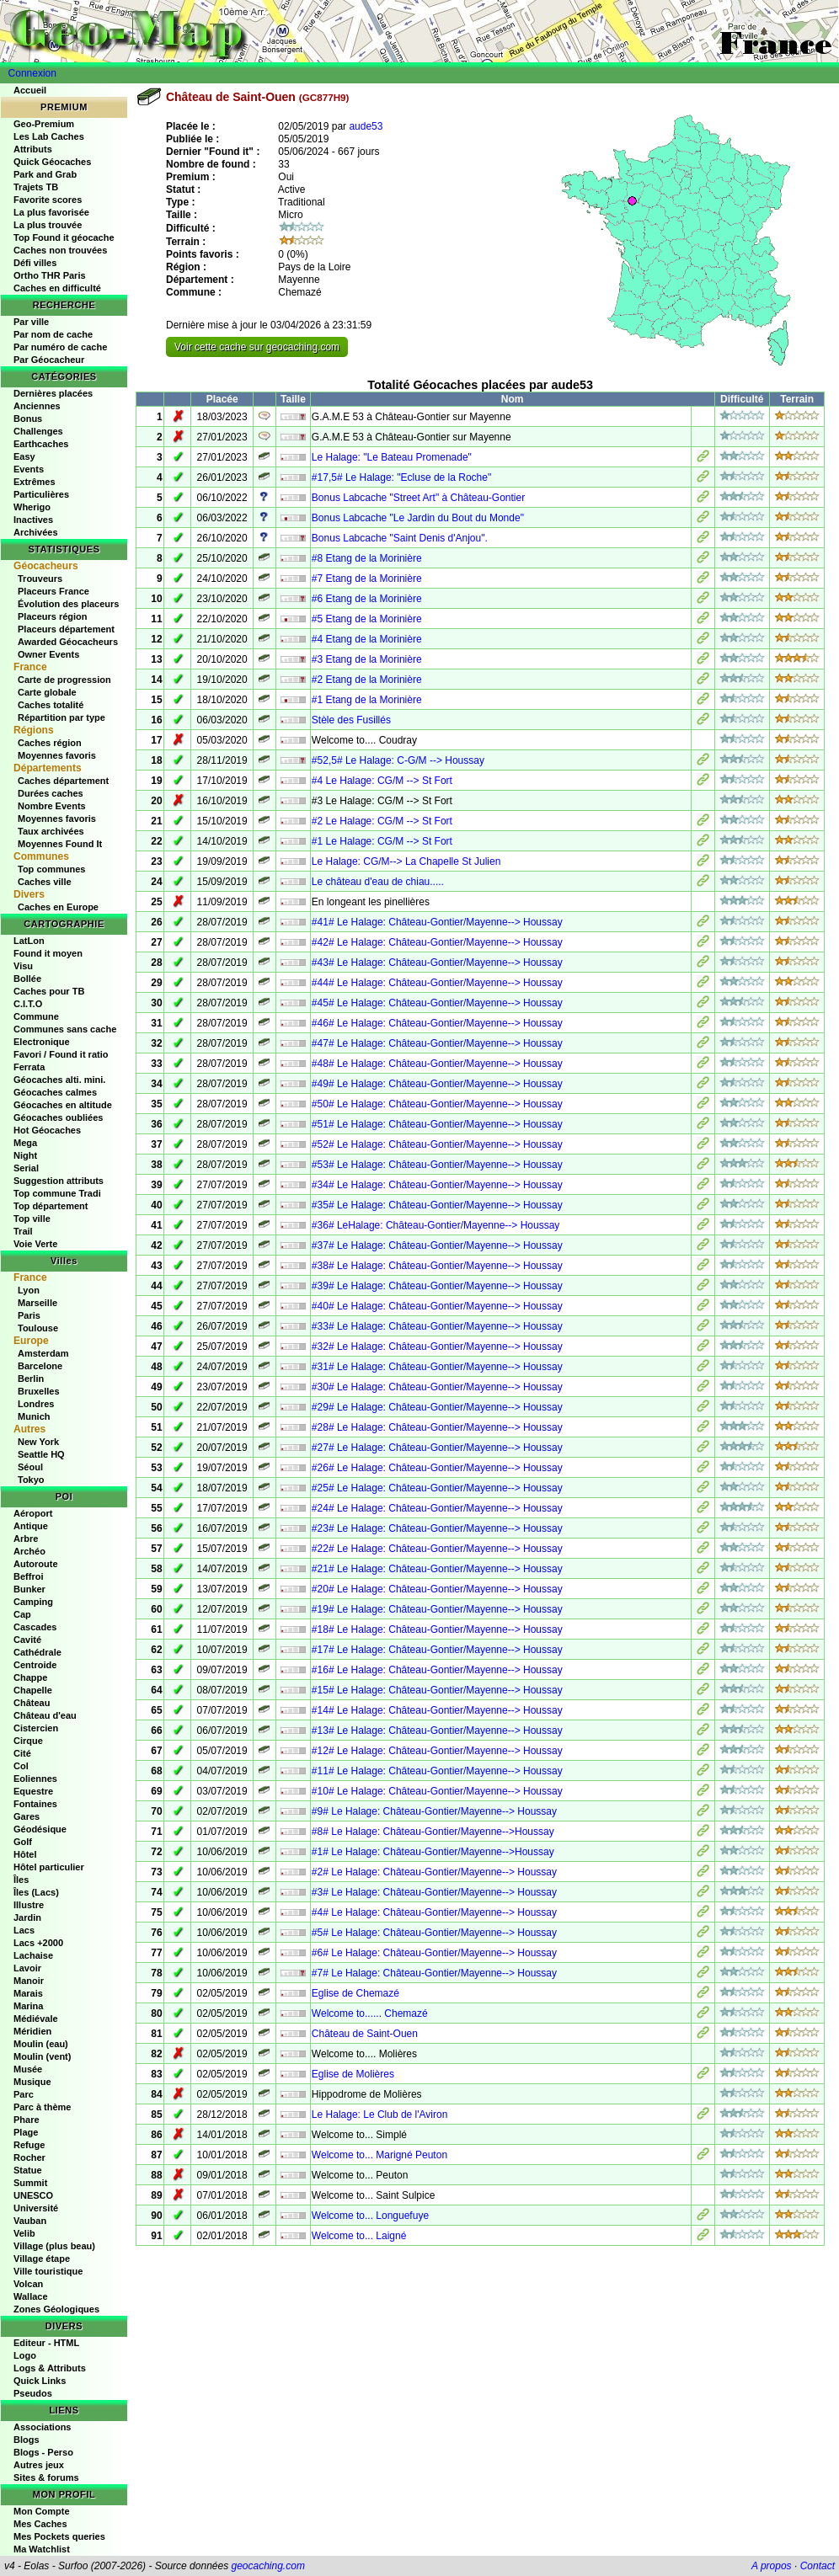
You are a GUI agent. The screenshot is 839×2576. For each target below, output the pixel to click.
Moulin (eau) (40, 2044)
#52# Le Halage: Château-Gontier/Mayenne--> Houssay (437, 1144)
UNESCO (33, 2195)
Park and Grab (45, 174)
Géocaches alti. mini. (59, 1080)
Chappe (30, 1677)
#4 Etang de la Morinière (367, 639)
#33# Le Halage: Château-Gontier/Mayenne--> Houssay (437, 1326)
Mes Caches (40, 2524)
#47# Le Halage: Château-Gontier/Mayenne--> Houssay (437, 1043)
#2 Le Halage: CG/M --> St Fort (382, 821)
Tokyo (31, 1480)
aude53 (365, 126)
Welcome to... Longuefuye (370, 2215)
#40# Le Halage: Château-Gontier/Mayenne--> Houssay (437, 1306)
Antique (30, 1526)
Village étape (41, 2258)
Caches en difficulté (57, 288)
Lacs (24, 1930)
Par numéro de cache (60, 347)
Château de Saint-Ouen (365, 2034)
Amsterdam (43, 1353)
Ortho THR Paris (49, 275)
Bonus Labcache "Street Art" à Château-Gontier (418, 498)
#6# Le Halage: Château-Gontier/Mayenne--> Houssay (434, 1953)
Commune (36, 1016)
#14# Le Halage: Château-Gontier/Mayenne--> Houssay (437, 1710)
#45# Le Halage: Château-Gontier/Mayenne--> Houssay (437, 1003)
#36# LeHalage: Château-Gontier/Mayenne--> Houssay (436, 1225)
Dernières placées (53, 393)
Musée (27, 2069)
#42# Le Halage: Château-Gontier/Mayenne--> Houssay (437, 942)
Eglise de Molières (353, 2074)
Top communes (51, 869)
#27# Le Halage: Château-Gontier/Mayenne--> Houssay (437, 1447)
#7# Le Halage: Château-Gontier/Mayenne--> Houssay (434, 1973)
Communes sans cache (64, 1029)
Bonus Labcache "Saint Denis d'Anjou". (400, 538)
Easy (24, 456)
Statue (27, 2170)
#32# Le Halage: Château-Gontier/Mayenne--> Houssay (437, 1346)
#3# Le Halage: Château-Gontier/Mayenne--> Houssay (434, 1892)
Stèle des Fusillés (351, 720)
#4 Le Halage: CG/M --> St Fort (382, 781)
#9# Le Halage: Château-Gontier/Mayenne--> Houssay (434, 1811)
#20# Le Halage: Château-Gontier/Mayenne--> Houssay (437, 1589)
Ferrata (29, 1067)
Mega (25, 1143)
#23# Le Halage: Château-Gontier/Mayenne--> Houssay (437, 1528)
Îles (21, 1880)
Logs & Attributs (49, 2368)
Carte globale (47, 692)
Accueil (29, 90)
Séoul (30, 1467)
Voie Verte (35, 1244)
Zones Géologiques (56, 2309)
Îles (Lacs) (36, 1892)
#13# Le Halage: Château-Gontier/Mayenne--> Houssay (437, 1730)
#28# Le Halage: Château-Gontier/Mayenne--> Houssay (437, 1427)
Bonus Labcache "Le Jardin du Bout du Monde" (418, 518)
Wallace (30, 2296)
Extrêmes (34, 482)
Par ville (31, 322)
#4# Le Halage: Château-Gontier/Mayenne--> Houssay (434, 1912)
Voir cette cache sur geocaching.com (256, 347)
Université (35, 2208)
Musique (32, 2082)
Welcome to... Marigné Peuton (379, 2155)
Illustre (28, 1905)
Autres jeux (38, 2465)
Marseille (37, 1303)
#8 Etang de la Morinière (367, 558)
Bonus (27, 418)
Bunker (29, 1589)
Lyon (29, 1290)
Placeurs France (53, 591)
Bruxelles (39, 1391)
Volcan (28, 2284)
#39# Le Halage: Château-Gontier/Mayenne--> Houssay (437, 1286)
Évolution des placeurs (68, 604)
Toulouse (38, 1328)
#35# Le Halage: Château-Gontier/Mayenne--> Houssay (437, 1205)
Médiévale (35, 2018)
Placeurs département (66, 629)
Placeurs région (53, 616)
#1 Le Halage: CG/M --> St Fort (382, 841)
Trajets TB (35, 187)
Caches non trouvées (60, 250)
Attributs (32, 149)
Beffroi (28, 1576)
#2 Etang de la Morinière (367, 679)
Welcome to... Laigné (359, 2236)
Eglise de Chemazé (355, 1993)
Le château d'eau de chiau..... (378, 882)
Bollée (27, 978)
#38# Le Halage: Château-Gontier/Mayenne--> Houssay (437, 1266)
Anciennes (37, 406)
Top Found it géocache (64, 237)
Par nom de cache (53, 334)
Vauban (29, 2221)
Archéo (29, 1551)
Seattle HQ (41, 1454)
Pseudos (32, 2393)
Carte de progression (64, 680)
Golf (22, 1842)
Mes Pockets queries (59, 2536)
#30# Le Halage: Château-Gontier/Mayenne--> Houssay (437, 1387)
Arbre (25, 1538)
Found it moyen (48, 953)
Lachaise (33, 1955)
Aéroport (32, 1513)
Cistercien (35, 1728)
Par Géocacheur (48, 360)
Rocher (29, 2157)
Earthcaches (40, 444)
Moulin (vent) (42, 2056)
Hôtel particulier (48, 1867)
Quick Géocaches (52, 162)
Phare (26, 2120)
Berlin (31, 1378)
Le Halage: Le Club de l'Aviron (380, 2114)
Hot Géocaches (47, 1130)
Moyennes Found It (60, 844)
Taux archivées (51, 831)
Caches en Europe (58, 907)
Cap (22, 1614)
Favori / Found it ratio (60, 1054)
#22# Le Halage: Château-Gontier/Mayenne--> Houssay (437, 1549)
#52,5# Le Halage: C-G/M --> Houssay (398, 760)
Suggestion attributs (58, 1181)
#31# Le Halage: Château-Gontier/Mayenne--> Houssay (437, 1367)
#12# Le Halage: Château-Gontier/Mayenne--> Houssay (437, 1751)
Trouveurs (40, 578)
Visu (23, 966)
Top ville (32, 1218)
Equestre (33, 1791)
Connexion (32, 73)
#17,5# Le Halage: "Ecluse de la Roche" (401, 477)
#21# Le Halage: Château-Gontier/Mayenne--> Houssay (437, 1569)
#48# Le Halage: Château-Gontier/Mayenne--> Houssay (437, 1063)
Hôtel (25, 1854)
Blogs (26, 2440)
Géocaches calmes (55, 1092)
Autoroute (35, 1564)
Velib (24, 2233)
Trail (23, 1231)
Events (28, 469)
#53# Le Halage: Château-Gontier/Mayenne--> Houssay (437, 1165)
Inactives (33, 520)
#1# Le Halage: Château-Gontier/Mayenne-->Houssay (433, 1852)
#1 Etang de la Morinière (367, 700)
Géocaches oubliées (58, 1117)
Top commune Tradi (57, 1193)
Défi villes (34, 263)
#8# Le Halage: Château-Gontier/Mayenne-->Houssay (433, 1831)
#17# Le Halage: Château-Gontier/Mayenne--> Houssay (437, 1650)
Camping (33, 1602)
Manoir (28, 1981)
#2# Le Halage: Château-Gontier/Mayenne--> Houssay (434, 1872)
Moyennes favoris (57, 755)
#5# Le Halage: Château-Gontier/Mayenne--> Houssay (434, 1933)
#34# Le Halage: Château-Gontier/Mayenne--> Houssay (437, 1185)
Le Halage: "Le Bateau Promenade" (392, 457)
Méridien (32, 2031)
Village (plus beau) (54, 2246)
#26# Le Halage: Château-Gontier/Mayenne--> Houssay (437, 1468)
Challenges (38, 431)
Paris (29, 1315)
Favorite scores (47, 200)
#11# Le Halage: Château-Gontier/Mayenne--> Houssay (437, 1771)
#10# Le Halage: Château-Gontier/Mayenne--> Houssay (437, 1791)
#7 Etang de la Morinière (367, 578)
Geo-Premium (43, 124)
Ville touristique (48, 2271)
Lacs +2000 (38, 1943)
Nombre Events (52, 806)
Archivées (35, 532)
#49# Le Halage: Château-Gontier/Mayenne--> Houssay (437, 1084)
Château (31, 1703)
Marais (28, 1993)
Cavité (27, 1640)
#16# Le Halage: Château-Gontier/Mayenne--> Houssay (437, 1670)
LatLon (29, 941)
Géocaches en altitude (62, 1105)
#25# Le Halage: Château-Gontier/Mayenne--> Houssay (437, 1488)
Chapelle (32, 1690)
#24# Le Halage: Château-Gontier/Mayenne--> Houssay (437, 1508)
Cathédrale (37, 1652)
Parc (23, 2094)
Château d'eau (45, 1715)
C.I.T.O (27, 1004)
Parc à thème (42, 2107)
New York (38, 1442)
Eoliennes (35, 1778)
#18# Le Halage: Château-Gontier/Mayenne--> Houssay (437, 1629)
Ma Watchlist (41, 2549)
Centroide (34, 1665)
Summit (30, 2183)
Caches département (63, 781)
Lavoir (27, 1968)
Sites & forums (46, 2477)
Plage (25, 2132)
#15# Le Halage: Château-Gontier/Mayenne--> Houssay (437, 1690)
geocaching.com (267, 2566)
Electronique (41, 1042)
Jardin (27, 1917)
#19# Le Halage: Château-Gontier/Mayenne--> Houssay (437, 1609)
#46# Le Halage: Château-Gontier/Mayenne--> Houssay (437, 1023)
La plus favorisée (51, 212)
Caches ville (45, 882)
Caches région (50, 743)
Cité (22, 1753)
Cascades (34, 1627)
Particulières (41, 494)
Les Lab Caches (48, 136)
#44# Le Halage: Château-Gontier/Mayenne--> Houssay (437, 983)
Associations (42, 2427)
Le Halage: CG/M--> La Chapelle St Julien (406, 861)
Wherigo (32, 507)
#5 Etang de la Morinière (367, 619)
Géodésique (40, 1829)
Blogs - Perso (43, 2452)
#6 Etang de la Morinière (367, 599)
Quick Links (39, 2381)
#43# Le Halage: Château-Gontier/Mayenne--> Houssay (437, 962)
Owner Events (48, 654)
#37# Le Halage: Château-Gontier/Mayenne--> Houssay (437, 1245)
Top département (50, 1206)
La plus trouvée (47, 225)
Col (21, 1766)
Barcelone (40, 1366)
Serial (26, 1168)
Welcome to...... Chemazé (370, 2013)
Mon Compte (41, 2511)
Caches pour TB (48, 991)
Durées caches (50, 793)
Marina (28, 2006)
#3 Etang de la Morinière (367, 659)
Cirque (28, 1741)
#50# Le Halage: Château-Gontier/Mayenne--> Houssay (437, 1104)
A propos (771, 2566)
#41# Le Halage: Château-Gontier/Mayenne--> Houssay (437, 922)
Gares (26, 1816)
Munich (34, 1416)
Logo (24, 2355)
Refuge (29, 2145)
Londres (36, 1404)
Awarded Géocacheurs (68, 642)
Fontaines (35, 1804)
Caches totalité (50, 705)
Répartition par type (61, 717)
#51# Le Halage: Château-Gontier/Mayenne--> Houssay (437, 1124)
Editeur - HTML (46, 2343)
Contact (817, 2566)
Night (25, 1155)
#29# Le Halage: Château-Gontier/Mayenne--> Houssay (437, 1407)
